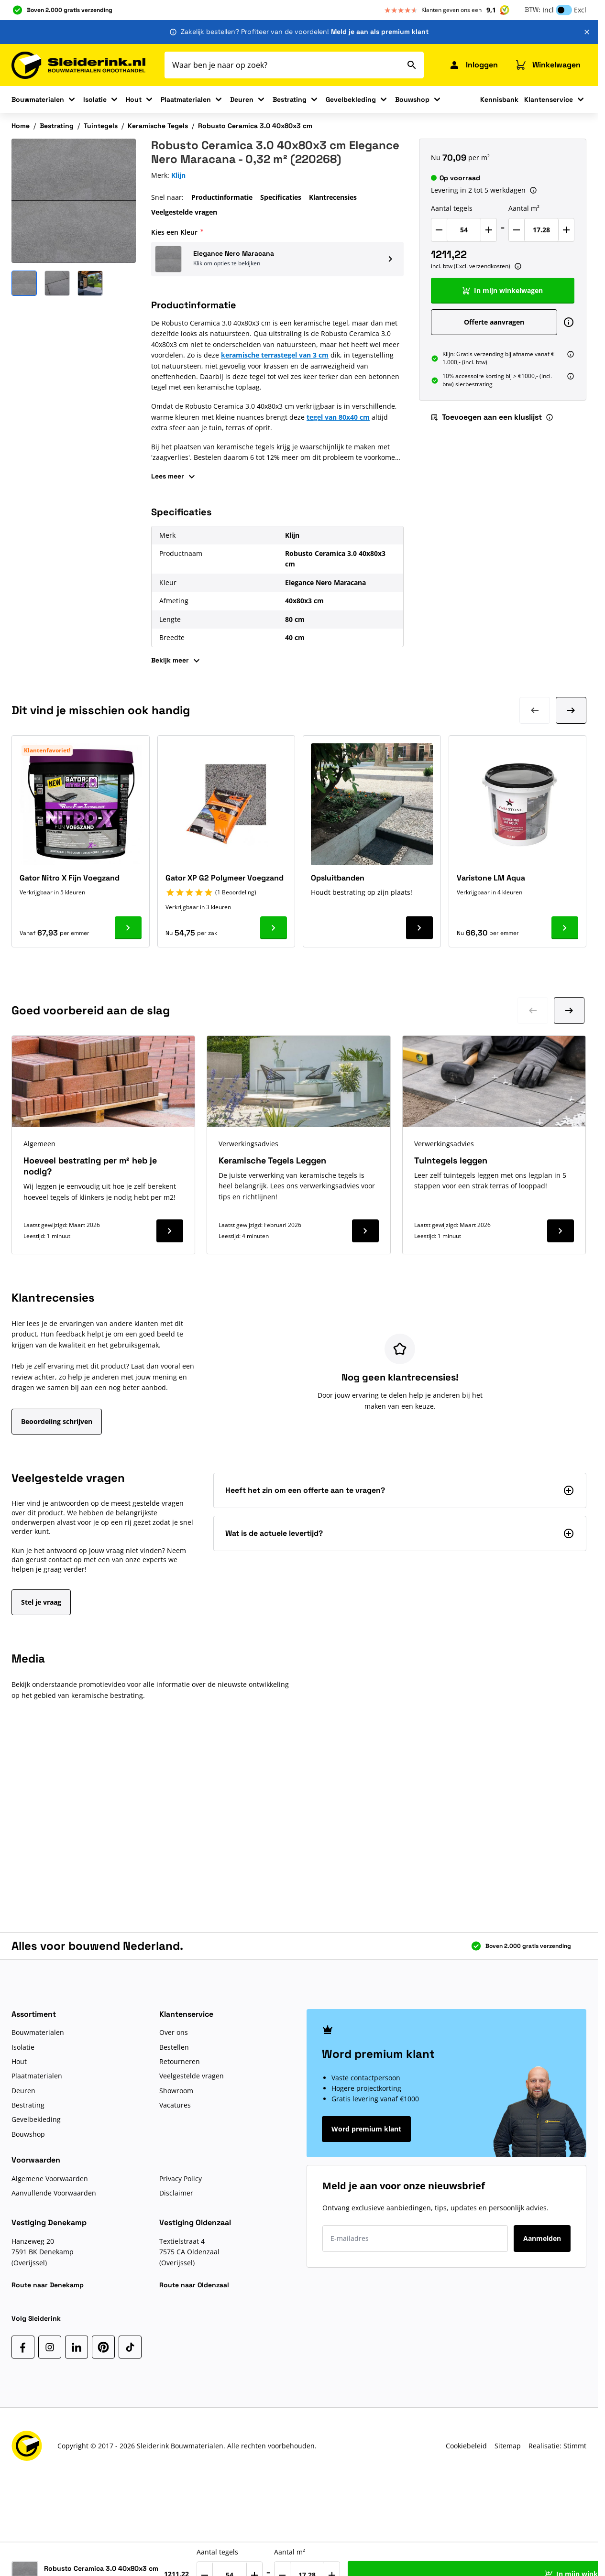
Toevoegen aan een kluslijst (486, 417)
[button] (277, 259)
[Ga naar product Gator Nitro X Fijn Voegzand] (128, 927)
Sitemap (508, 2445)
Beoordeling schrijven (56, 1421)
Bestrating (290, 99)
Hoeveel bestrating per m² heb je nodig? (90, 1166)
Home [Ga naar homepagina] (20, 125)
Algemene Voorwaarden (49, 2178)
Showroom (176, 2090)
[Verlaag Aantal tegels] (439, 229)
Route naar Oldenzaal (194, 2285)
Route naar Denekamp (47, 2285)
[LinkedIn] (76, 2347)
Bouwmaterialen (37, 99)
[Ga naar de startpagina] (78, 65)
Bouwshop (412, 99)
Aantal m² (523, 208)
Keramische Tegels (158, 125)
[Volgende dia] (571, 710)
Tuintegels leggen (450, 1160)
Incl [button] (548, 9)
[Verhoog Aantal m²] (566, 229)
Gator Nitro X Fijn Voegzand (70, 878)
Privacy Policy (180, 2178)
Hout (134, 99)
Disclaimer (176, 2192)
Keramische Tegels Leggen (272, 1160)
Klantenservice (548, 99)
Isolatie (95, 99)
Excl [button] (580, 9)
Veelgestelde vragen (184, 212)
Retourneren (179, 2061)
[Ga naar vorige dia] (532, 1010)
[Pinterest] (103, 2347)
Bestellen (174, 2047)
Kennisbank (499, 99)
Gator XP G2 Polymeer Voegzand (224, 878)
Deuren (241, 99)
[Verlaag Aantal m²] (516, 229)
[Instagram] (49, 2347)
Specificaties (280, 197)
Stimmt (574, 2445)
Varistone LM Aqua (491, 878)
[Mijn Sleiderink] (473, 65)
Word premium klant (366, 2128)
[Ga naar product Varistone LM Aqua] (564, 927)
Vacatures (175, 2104)
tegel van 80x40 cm (338, 417)
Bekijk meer (176, 660)
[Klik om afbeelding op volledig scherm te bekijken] (73, 201)
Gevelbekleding (351, 99)
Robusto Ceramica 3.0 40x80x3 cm (255, 125)
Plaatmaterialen (186, 99)
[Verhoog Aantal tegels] (488, 229)
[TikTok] (130, 2347)
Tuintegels (101, 125)
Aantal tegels (452, 208)
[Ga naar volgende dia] (569, 1010)
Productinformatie (222, 197)
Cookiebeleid (466, 2445)
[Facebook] (22, 2347)
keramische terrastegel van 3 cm (275, 354)
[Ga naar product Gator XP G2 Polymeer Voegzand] (273, 927)
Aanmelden (542, 2238)
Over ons (173, 2032)
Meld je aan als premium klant (380, 31)
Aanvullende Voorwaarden (53, 2192)
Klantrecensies (333, 197)
